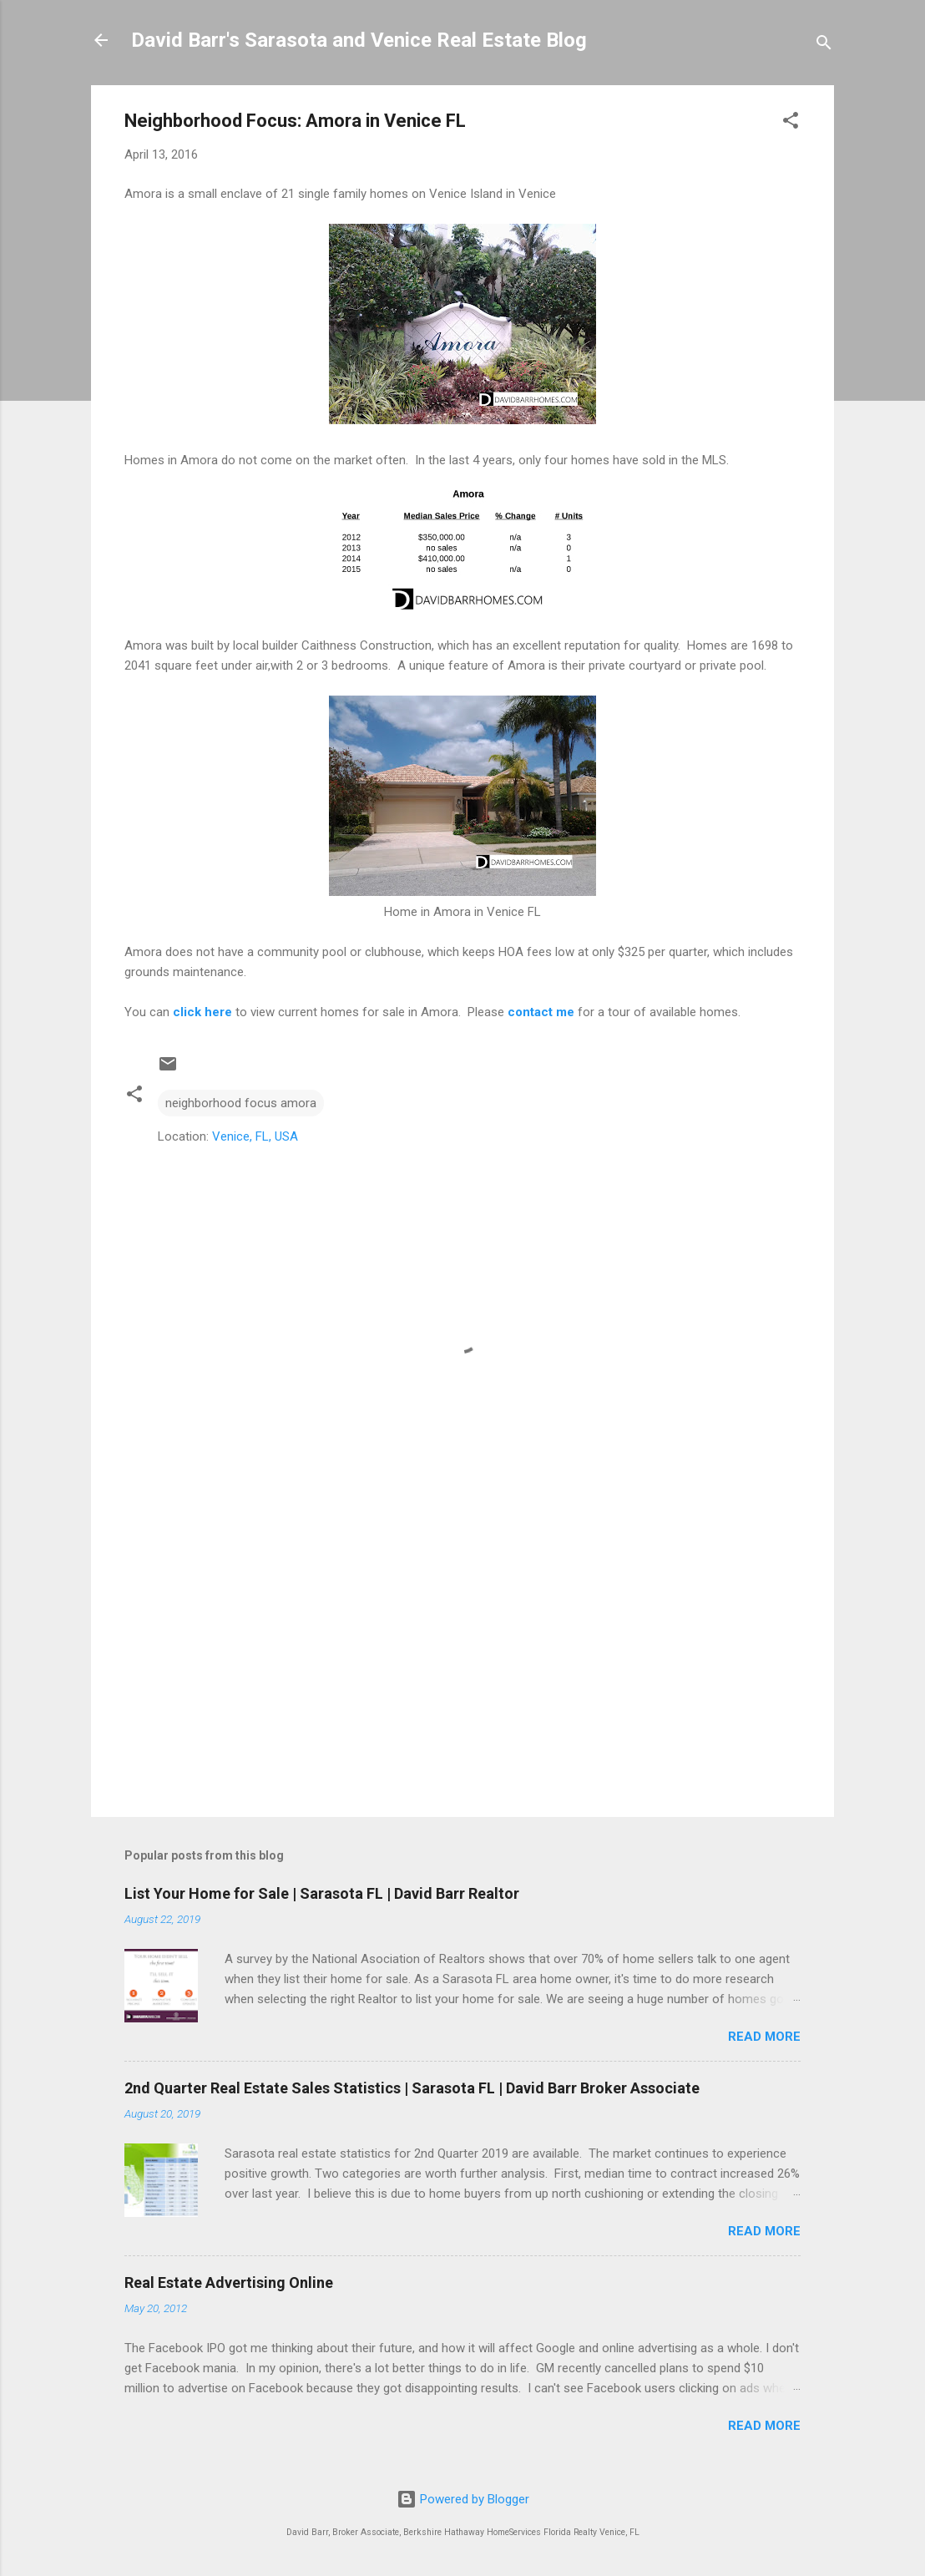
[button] (791, 123)
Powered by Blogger (463, 2499)
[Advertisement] (462, 1662)
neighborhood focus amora (240, 1103)
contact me (541, 1012)
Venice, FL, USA (255, 1136)
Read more (764, 2036)
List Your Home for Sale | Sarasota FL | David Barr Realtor (321, 1893)
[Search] (824, 45)
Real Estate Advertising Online (228, 2282)
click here (202, 1012)
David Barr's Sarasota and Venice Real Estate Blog (359, 40)
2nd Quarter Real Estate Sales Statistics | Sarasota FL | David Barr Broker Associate (412, 2088)
